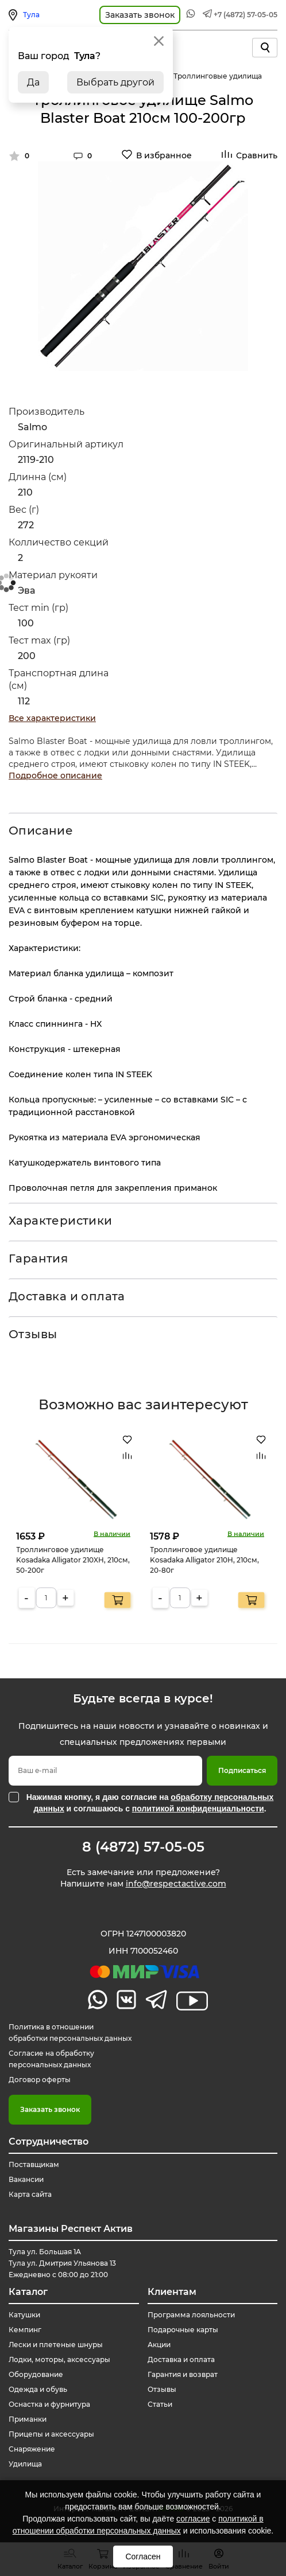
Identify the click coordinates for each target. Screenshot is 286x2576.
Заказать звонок (50, 2109)
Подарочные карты (183, 2329)
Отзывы (33, 1334)
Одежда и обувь (38, 2389)
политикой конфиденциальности (198, 1808)
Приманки (28, 2419)
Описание (41, 830)
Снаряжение (32, 2449)
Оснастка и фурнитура (49, 2404)
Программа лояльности (191, 2314)
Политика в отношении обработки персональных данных (70, 2032)
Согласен (142, 2556)
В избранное (164, 155)
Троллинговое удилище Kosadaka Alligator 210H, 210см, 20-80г (204, 1559)
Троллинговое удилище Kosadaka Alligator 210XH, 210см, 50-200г (73, 1559)
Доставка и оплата (67, 1296)
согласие (193, 2518)
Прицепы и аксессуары (51, 2434)
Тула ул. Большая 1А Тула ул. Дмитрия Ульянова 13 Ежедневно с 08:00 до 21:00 (62, 2263)
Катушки (24, 2314)
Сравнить (256, 155)
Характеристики (61, 1220)
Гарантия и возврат (183, 2374)
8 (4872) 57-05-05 (143, 1847)
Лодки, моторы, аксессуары (59, 2359)
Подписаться (242, 1770)
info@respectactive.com (176, 1884)
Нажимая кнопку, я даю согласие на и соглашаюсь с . (150, 1802)
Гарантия (38, 1258)
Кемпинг (25, 2329)
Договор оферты (40, 2079)
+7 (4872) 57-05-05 (245, 14)
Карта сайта (30, 2194)
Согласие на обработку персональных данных (51, 2059)
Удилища (25, 2464)
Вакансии (26, 2179)
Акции (159, 2344)
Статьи (160, 2404)
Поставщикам (34, 2164)
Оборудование (36, 2374)
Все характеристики (52, 718)
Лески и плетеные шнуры (56, 2344)
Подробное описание (55, 775)
